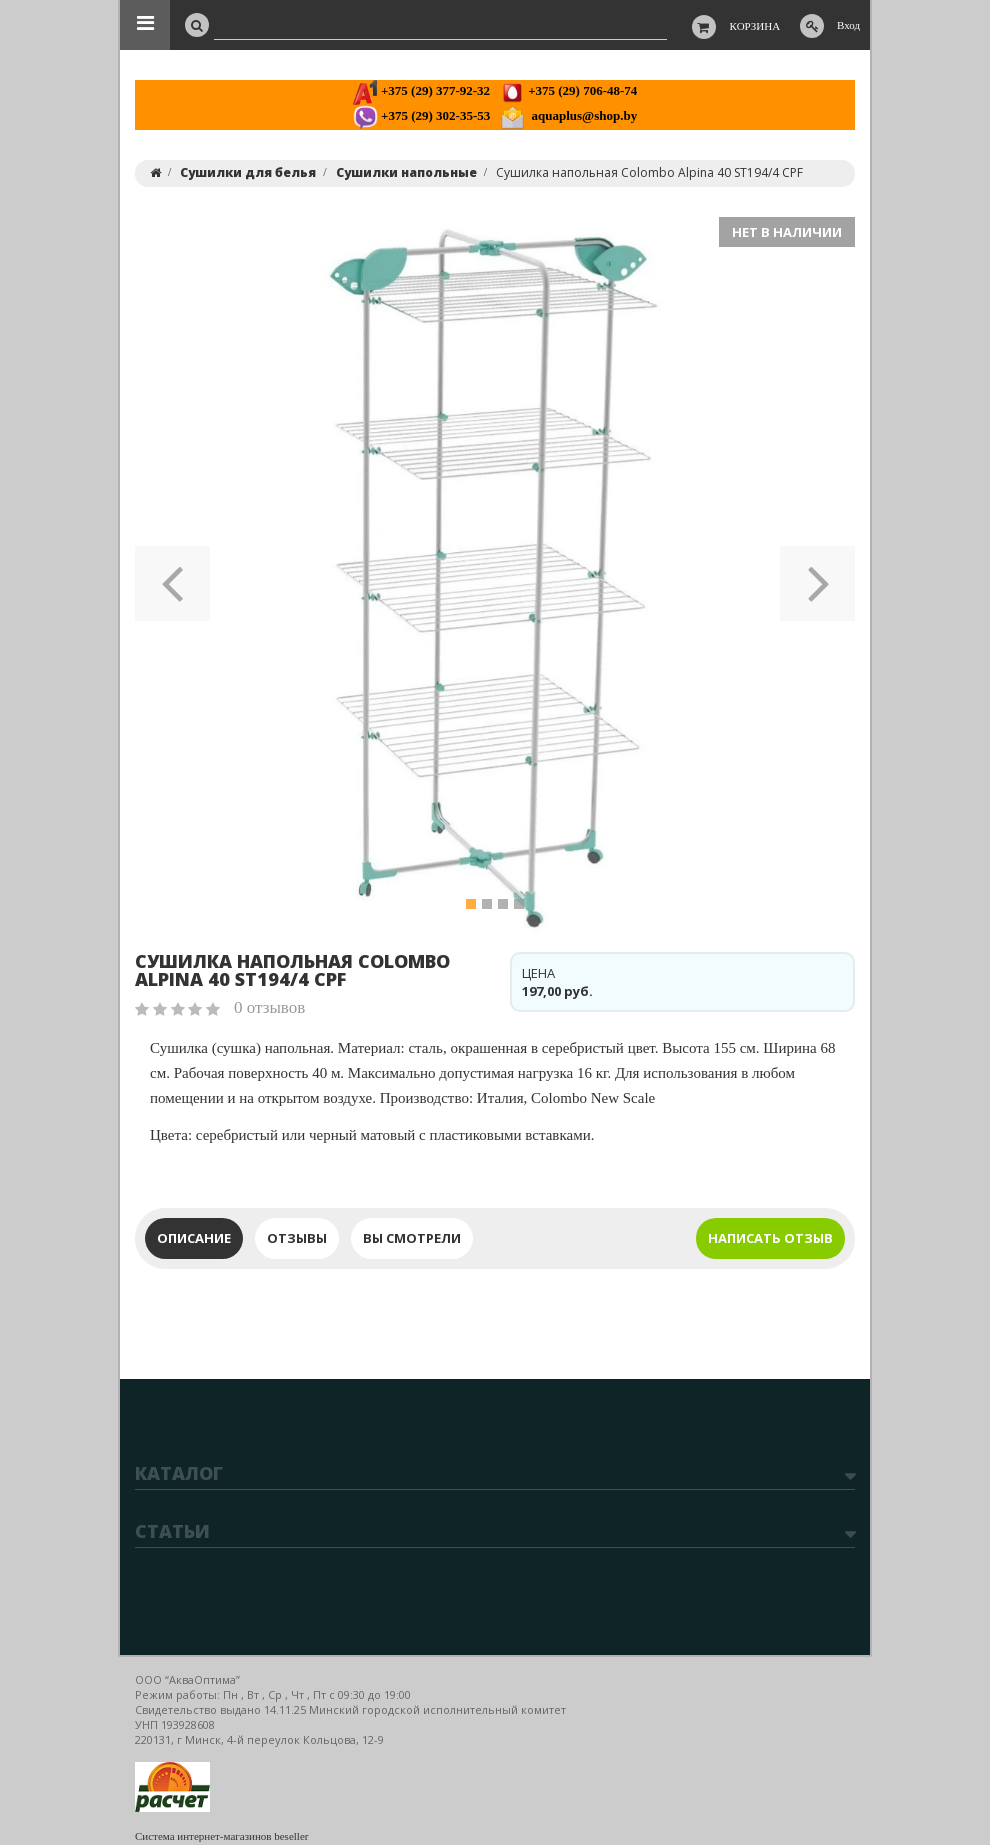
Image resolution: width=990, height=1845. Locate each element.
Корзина (755, 26)
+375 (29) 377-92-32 (421, 90)
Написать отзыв (770, 1238)
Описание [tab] (194, 1238)
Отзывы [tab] (297, 1238)
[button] (172, 577)
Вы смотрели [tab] (412, 1238)
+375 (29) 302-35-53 (421, 115)
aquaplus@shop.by (568, 115)
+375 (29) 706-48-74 (568, 90)
